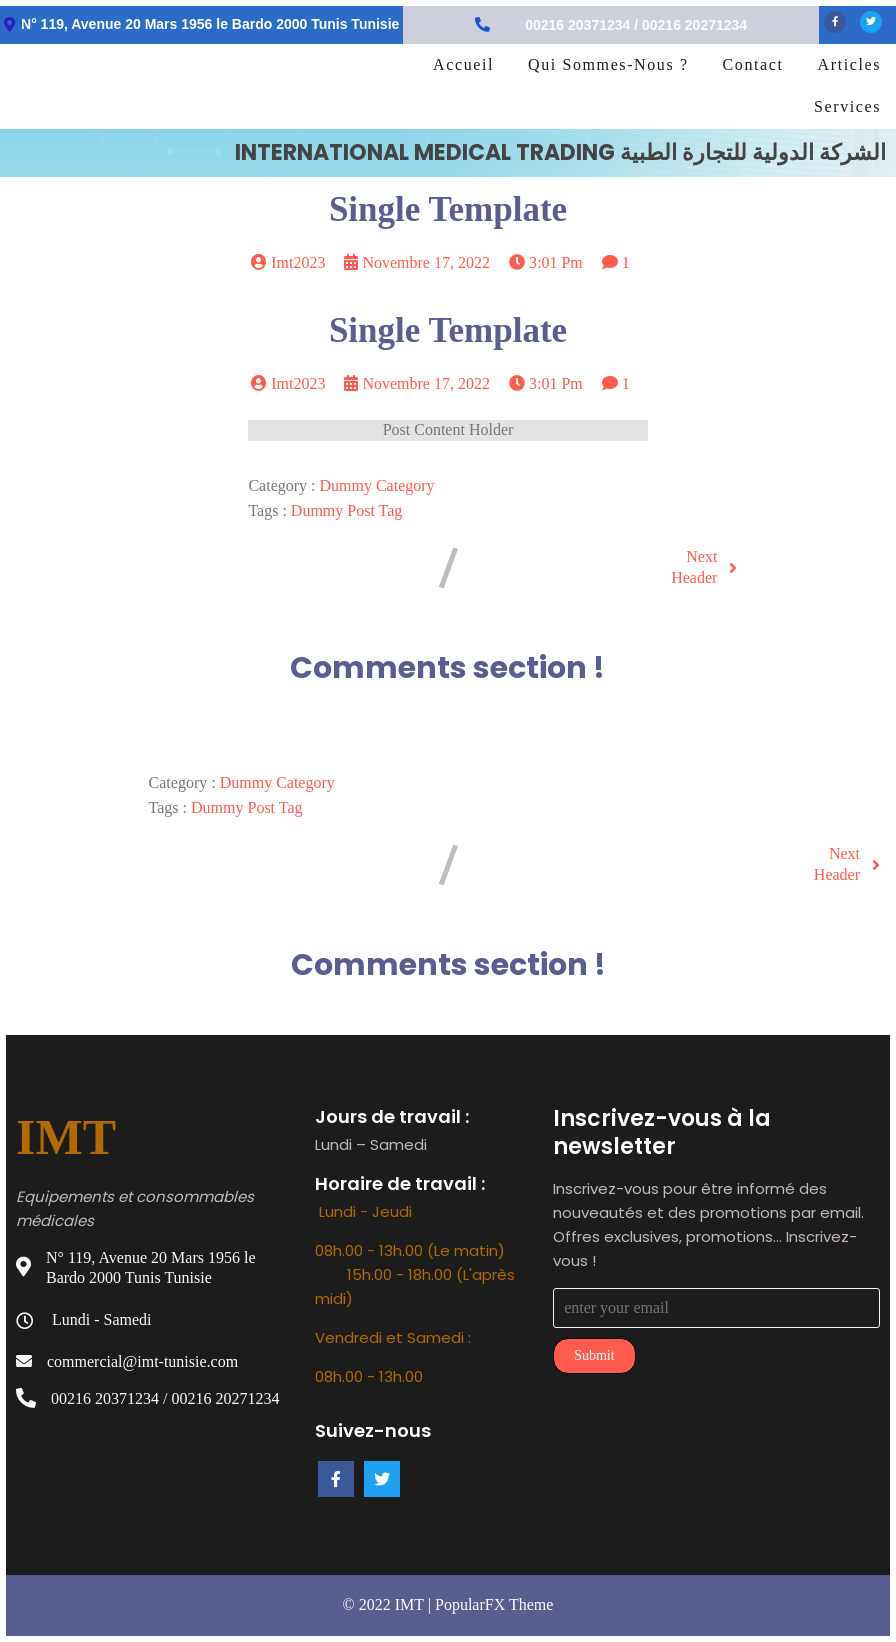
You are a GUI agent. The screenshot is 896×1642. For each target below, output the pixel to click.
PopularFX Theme (494, 1604)
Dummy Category (377, 485)
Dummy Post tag (346, 510)
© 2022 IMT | (389, 1604)
